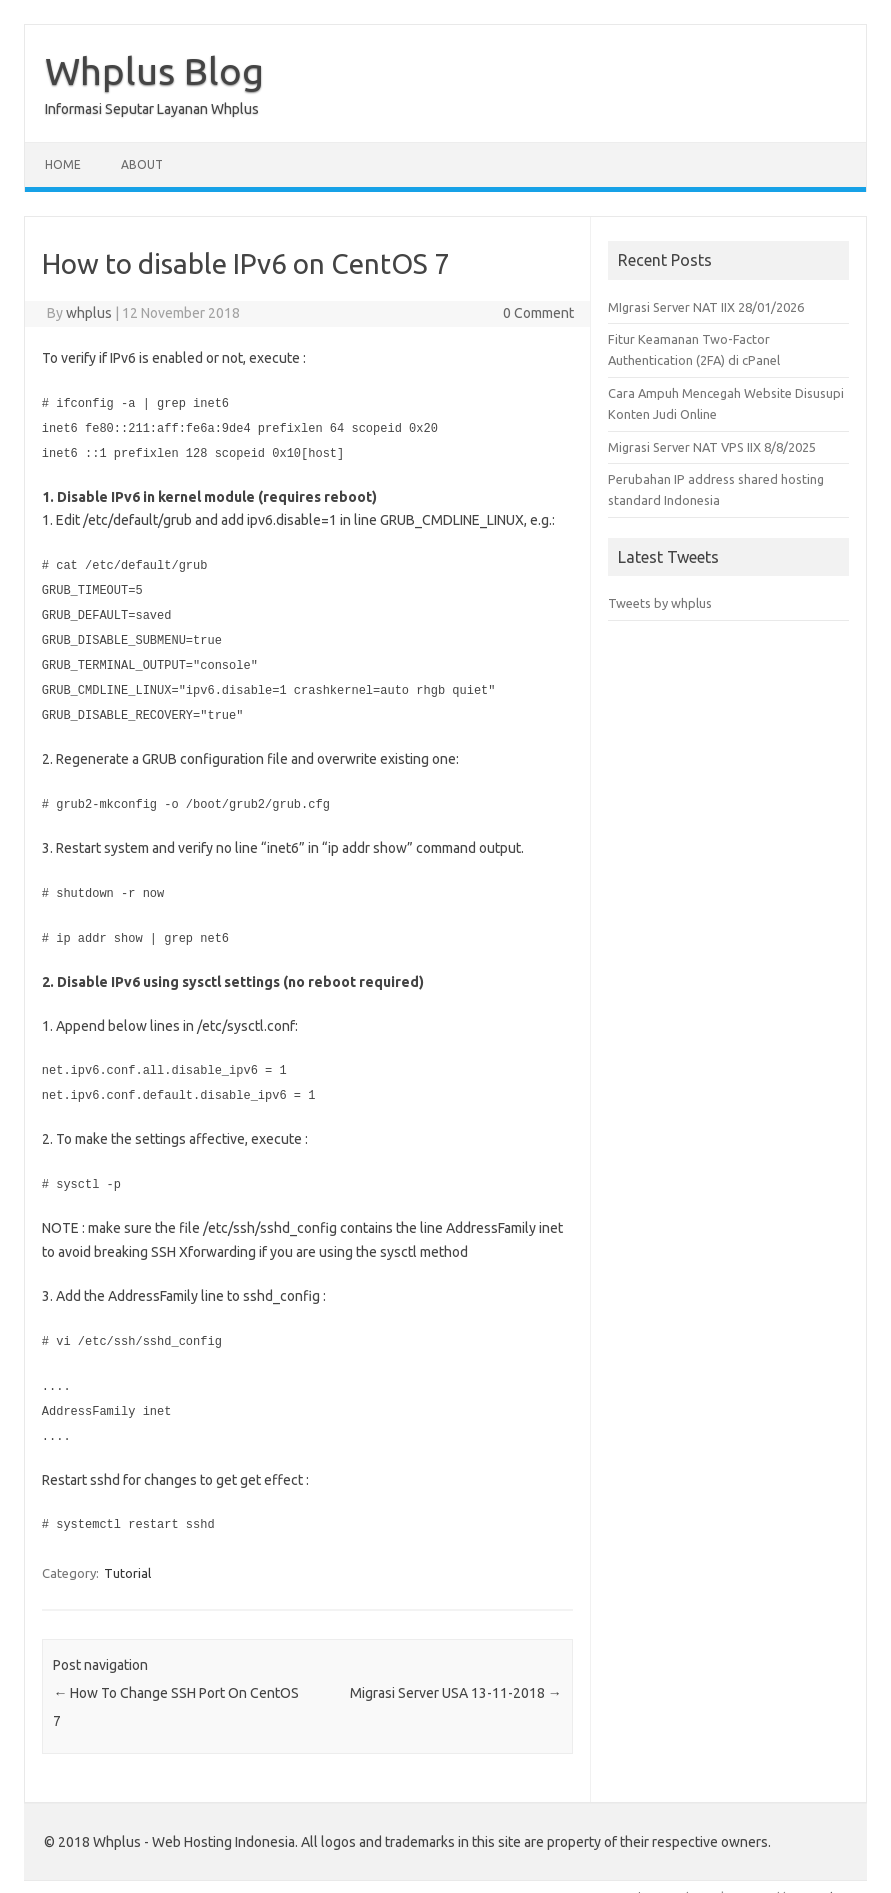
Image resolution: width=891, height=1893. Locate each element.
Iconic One (644, 1876)
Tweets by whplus (660, 603)
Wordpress (832, 1876)
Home (63, 164)
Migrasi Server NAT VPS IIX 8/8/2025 (712, 447)
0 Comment (538, 313)
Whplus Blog (154, 71)
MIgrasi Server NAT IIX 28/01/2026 (706, 307)
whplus (89, 313)
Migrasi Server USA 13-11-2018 (456, 1672)
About (142, 164)
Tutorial (127, 1552)
